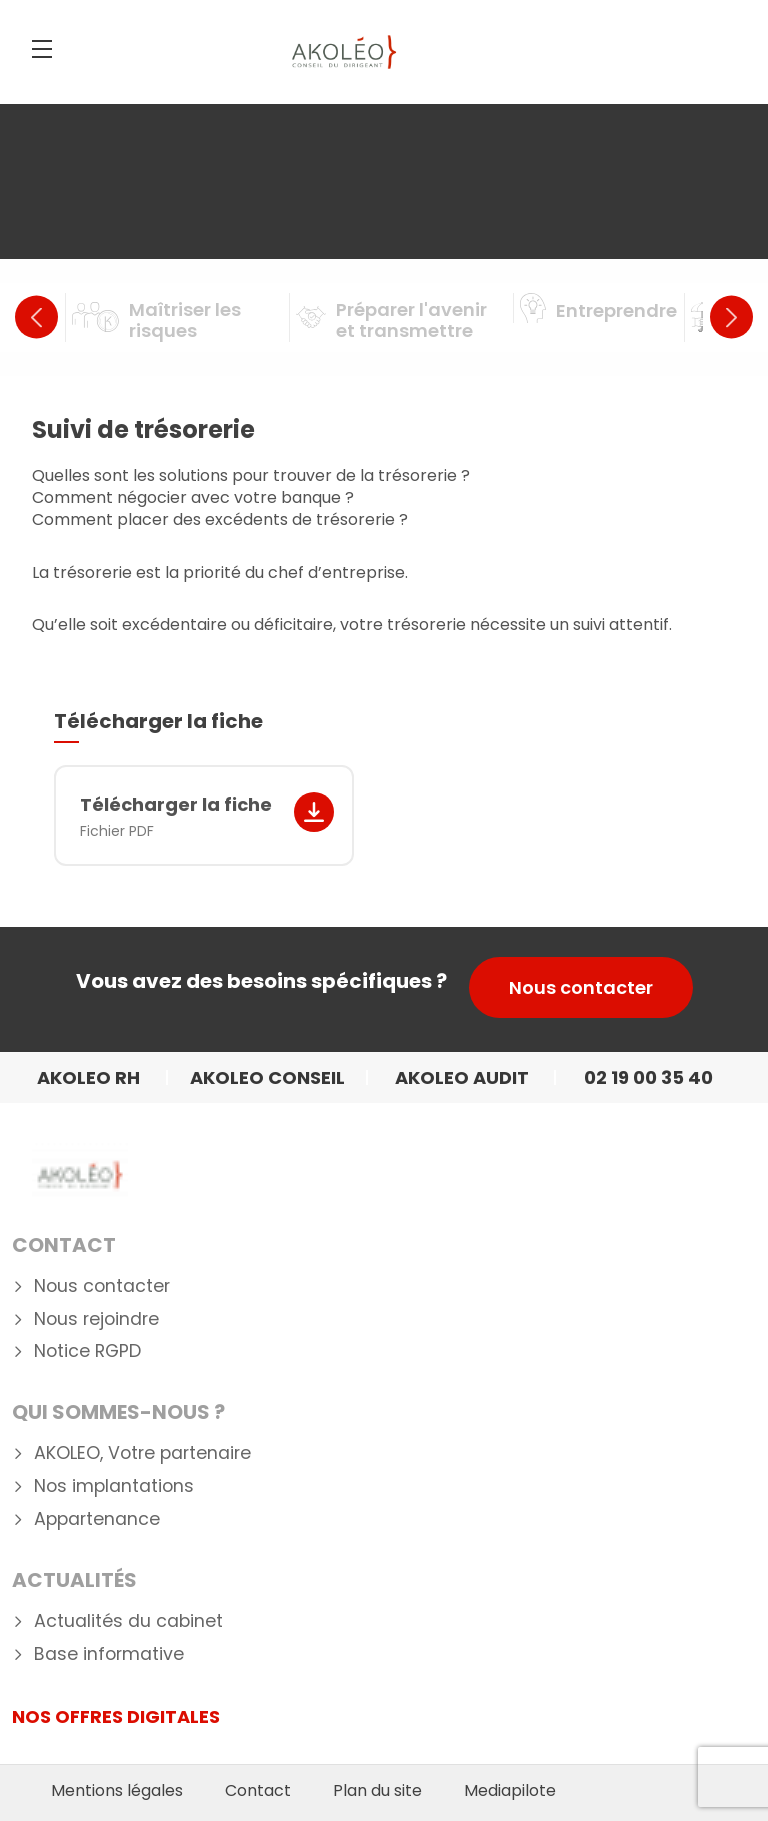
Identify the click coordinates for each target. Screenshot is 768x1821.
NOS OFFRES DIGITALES (116, 1716)
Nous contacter (581, 987)
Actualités (74, 1580)
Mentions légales (117, 1791)
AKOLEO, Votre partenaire (142, 1453)
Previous (36, 317)
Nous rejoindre (96, 1319)
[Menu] (42, 49)
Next (731, 317)
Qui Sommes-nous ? (118, 1412)
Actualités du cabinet (128, 1621)
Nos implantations (114, 1486)
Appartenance (97, 1519)
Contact (64, 1245)
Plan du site (377, 1791)
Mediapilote (510, 1791)
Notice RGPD (87, 1351)
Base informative (109, 1654)
